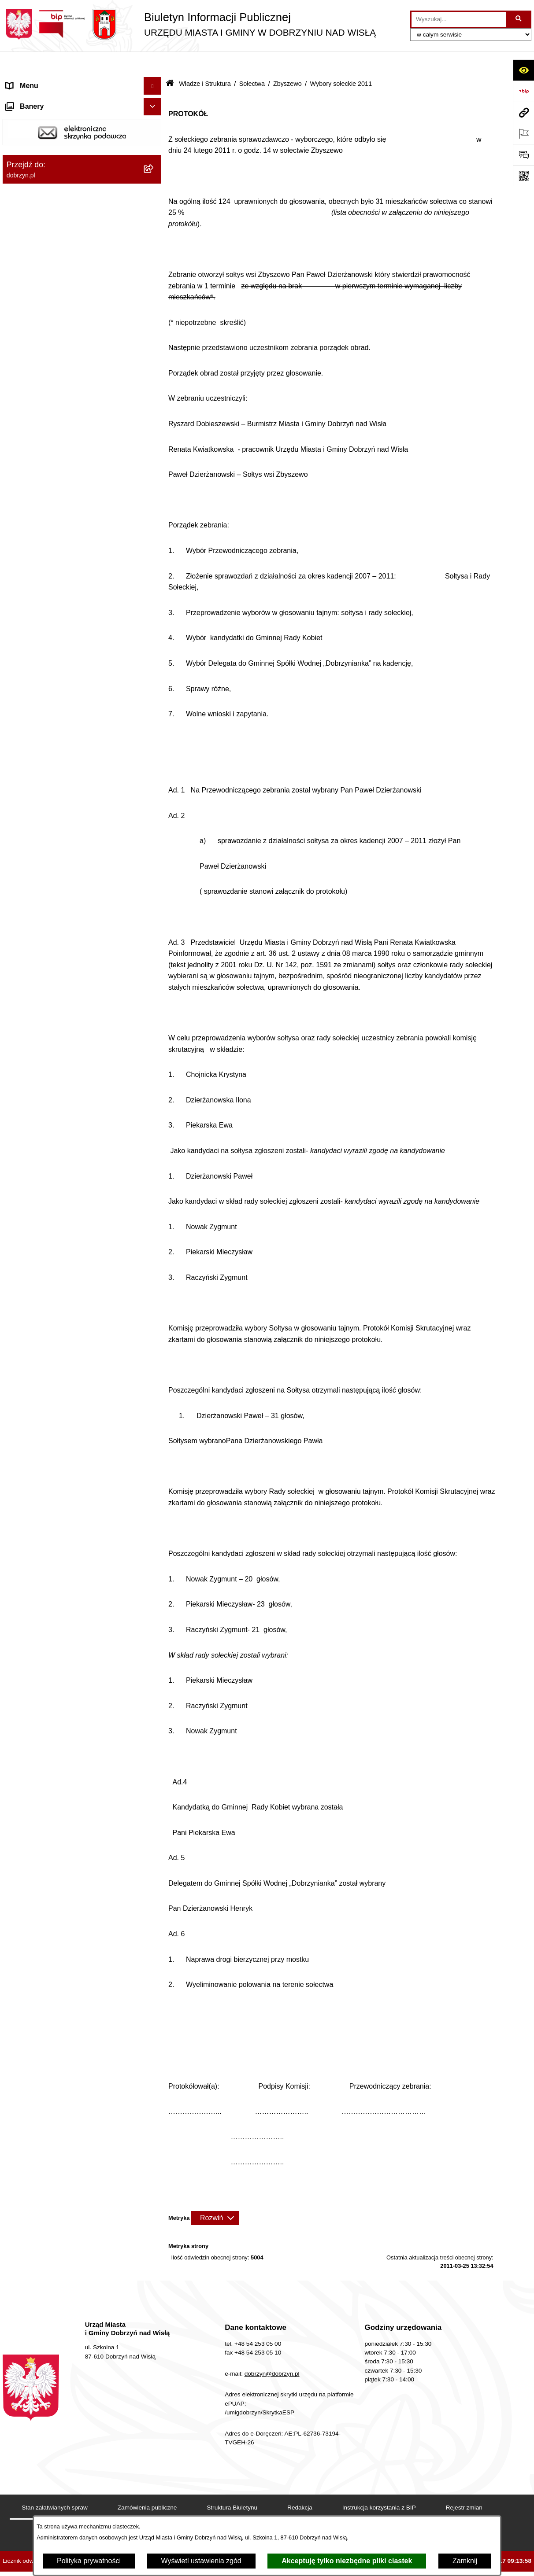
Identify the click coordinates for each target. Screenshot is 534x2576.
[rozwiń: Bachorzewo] (154, 274)
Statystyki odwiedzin (221, 2513)
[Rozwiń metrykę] (215, 2195)
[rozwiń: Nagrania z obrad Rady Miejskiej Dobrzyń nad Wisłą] (154, 962)
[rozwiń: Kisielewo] (154, 437)
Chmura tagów (298, 2513)
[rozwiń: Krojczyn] (154, 530)
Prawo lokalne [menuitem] (28, 944)
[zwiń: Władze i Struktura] (154, 134)
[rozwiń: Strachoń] (154, 694)
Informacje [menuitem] (22, 1152)
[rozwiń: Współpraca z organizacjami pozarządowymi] (154, 1402)
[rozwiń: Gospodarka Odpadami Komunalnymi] (154, 1223)
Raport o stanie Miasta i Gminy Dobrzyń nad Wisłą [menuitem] (68, 995)
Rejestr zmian (464, 2484)
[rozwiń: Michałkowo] (154, 577)
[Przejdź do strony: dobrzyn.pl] (523, 112)
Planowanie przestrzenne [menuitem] (45, 1275)
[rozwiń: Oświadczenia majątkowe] (154, 1036)
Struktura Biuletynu (232, 2484)
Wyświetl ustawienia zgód (201, 2561)
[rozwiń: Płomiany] (154, 647)
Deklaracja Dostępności (133, 2513)
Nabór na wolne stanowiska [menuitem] (49, 1088)
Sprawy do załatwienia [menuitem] (41, 1205)
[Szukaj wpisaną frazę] (519, 19)
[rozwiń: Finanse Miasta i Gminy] (154, 1071)
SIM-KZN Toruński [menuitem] (34, 1187)
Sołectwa (252, 60)
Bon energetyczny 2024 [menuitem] (43, 1169)
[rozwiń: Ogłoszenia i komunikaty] (154, 1019)
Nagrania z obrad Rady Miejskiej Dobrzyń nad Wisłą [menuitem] (71, 967)
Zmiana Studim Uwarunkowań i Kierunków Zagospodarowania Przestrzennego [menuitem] (72, 1326)
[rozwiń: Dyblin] (154, 320)
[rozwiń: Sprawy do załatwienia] (154, 1205)
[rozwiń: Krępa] (154, 507)
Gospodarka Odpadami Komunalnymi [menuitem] (65, 1222)
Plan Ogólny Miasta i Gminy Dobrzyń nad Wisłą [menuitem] (70, 1298)
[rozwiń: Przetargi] (154, 1054)
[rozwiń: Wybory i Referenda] (154, 1107)
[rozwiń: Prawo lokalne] (154, 945)
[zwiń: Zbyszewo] (154, 810)
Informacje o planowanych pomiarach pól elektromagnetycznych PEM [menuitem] (70, 1129)
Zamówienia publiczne (147, 2484)
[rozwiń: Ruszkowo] (154, 670)
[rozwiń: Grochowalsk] (154, 390)
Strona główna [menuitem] (28, 81)
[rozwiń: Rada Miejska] (154, 180)
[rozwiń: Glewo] (154, 344)
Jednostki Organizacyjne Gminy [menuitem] (55, 926)
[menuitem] (82, 157)
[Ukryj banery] (152, 1433)
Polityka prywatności (89, 2561)
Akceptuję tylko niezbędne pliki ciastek (347, 2561)
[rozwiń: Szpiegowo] (154, 740)
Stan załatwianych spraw (55, 2484)
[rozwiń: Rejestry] (154, 1350)
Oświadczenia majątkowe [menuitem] (46, 1035)
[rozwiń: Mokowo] (154, 600)
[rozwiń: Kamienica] (154, 414)
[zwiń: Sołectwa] (154, 250)
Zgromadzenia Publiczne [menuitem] (45, 1384)
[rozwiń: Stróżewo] (154, 717)
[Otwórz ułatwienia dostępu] (523, 70)
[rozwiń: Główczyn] (154, 367)
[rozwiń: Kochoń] (154, 460)
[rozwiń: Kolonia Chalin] (154, 484)
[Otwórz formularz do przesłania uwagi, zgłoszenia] (523, 154)
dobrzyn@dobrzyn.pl (272, 2351)
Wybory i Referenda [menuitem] (37, 1106)
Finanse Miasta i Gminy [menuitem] (43, 1071)
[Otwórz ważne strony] (523, 133)
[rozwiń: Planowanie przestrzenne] (154, 1276)
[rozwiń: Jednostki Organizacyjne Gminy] (154, 927)
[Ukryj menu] (152, 63)
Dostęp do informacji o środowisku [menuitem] (60, 1240)
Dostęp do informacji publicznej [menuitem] (55, 116)
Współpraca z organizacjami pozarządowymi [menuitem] (50, 1407)
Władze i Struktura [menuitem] (35, 133)
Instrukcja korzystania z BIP (379, 2484)
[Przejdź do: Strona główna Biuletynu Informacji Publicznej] (170, 61)
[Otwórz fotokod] (523, 175)
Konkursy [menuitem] (21, 1367)
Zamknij (464, 2561)
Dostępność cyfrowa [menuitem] (38, 98)
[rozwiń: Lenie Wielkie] (154, 554)
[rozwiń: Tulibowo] (154, 764)
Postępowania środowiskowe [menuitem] (51, 1257)
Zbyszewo (287, 60)
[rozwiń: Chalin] (154, 297)
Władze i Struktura (205, 60)
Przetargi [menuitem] (20, 1053)
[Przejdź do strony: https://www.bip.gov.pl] (523, 91)
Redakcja (299, 2484)
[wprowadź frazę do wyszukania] (458, 19)
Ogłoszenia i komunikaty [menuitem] (44, 1018)
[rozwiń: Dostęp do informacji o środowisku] (154, 1240)
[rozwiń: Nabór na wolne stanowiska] (154, 1089)
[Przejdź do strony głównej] (189, 24)
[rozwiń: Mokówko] (154, 624)
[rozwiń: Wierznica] (154, 787)
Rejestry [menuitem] (19, 1349)
